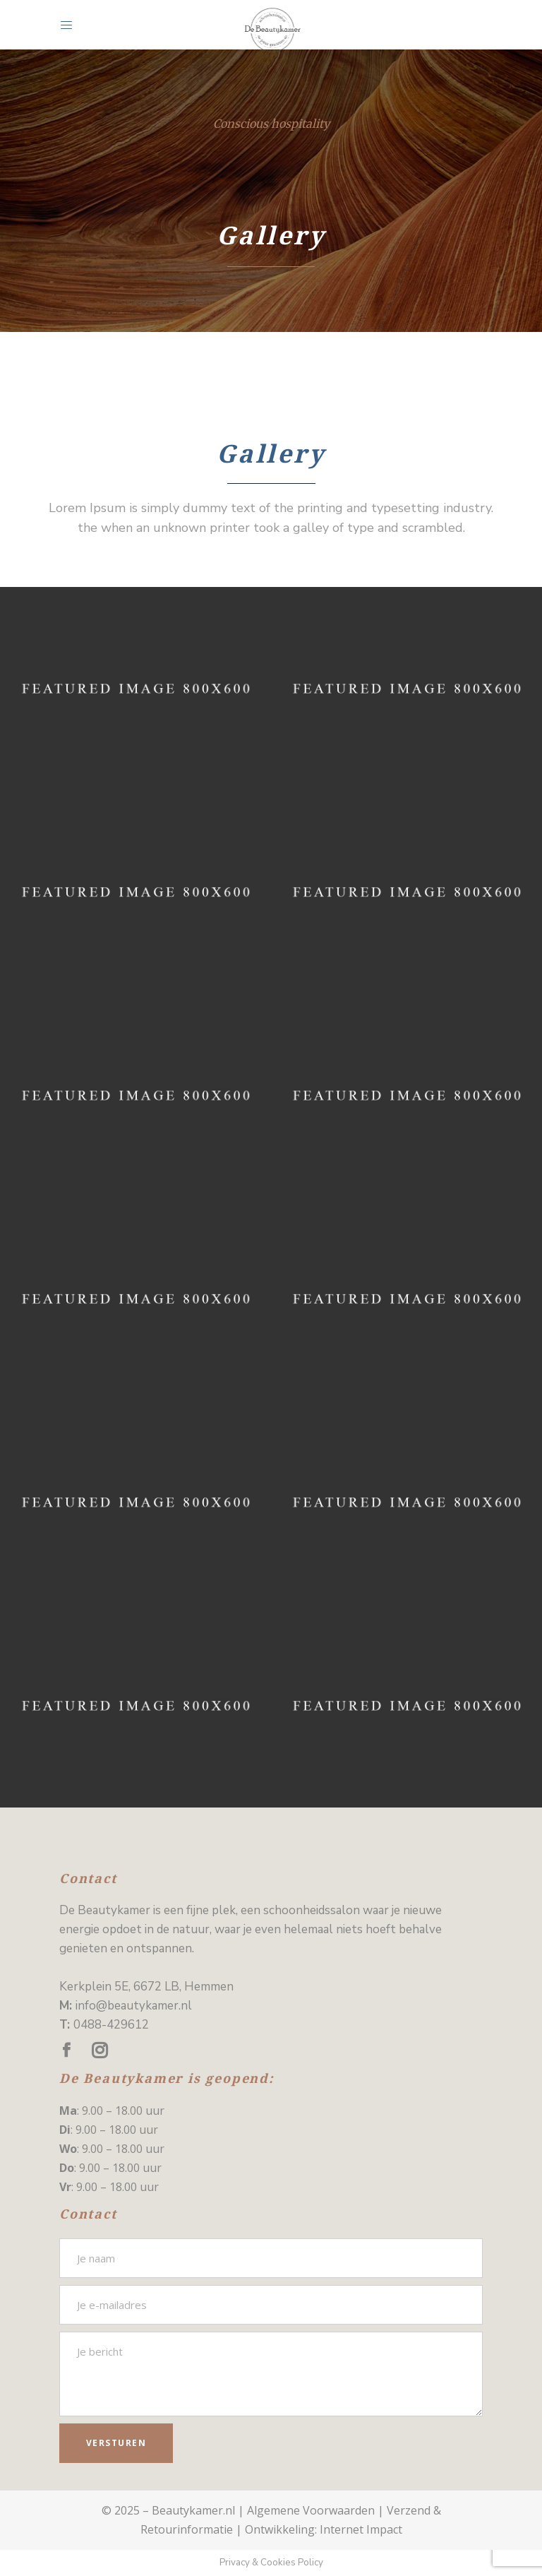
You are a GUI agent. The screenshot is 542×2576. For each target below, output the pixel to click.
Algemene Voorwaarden (311, 2510)
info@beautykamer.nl (134, 2006)
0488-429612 (111, 2025)
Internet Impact (361, 2529)
